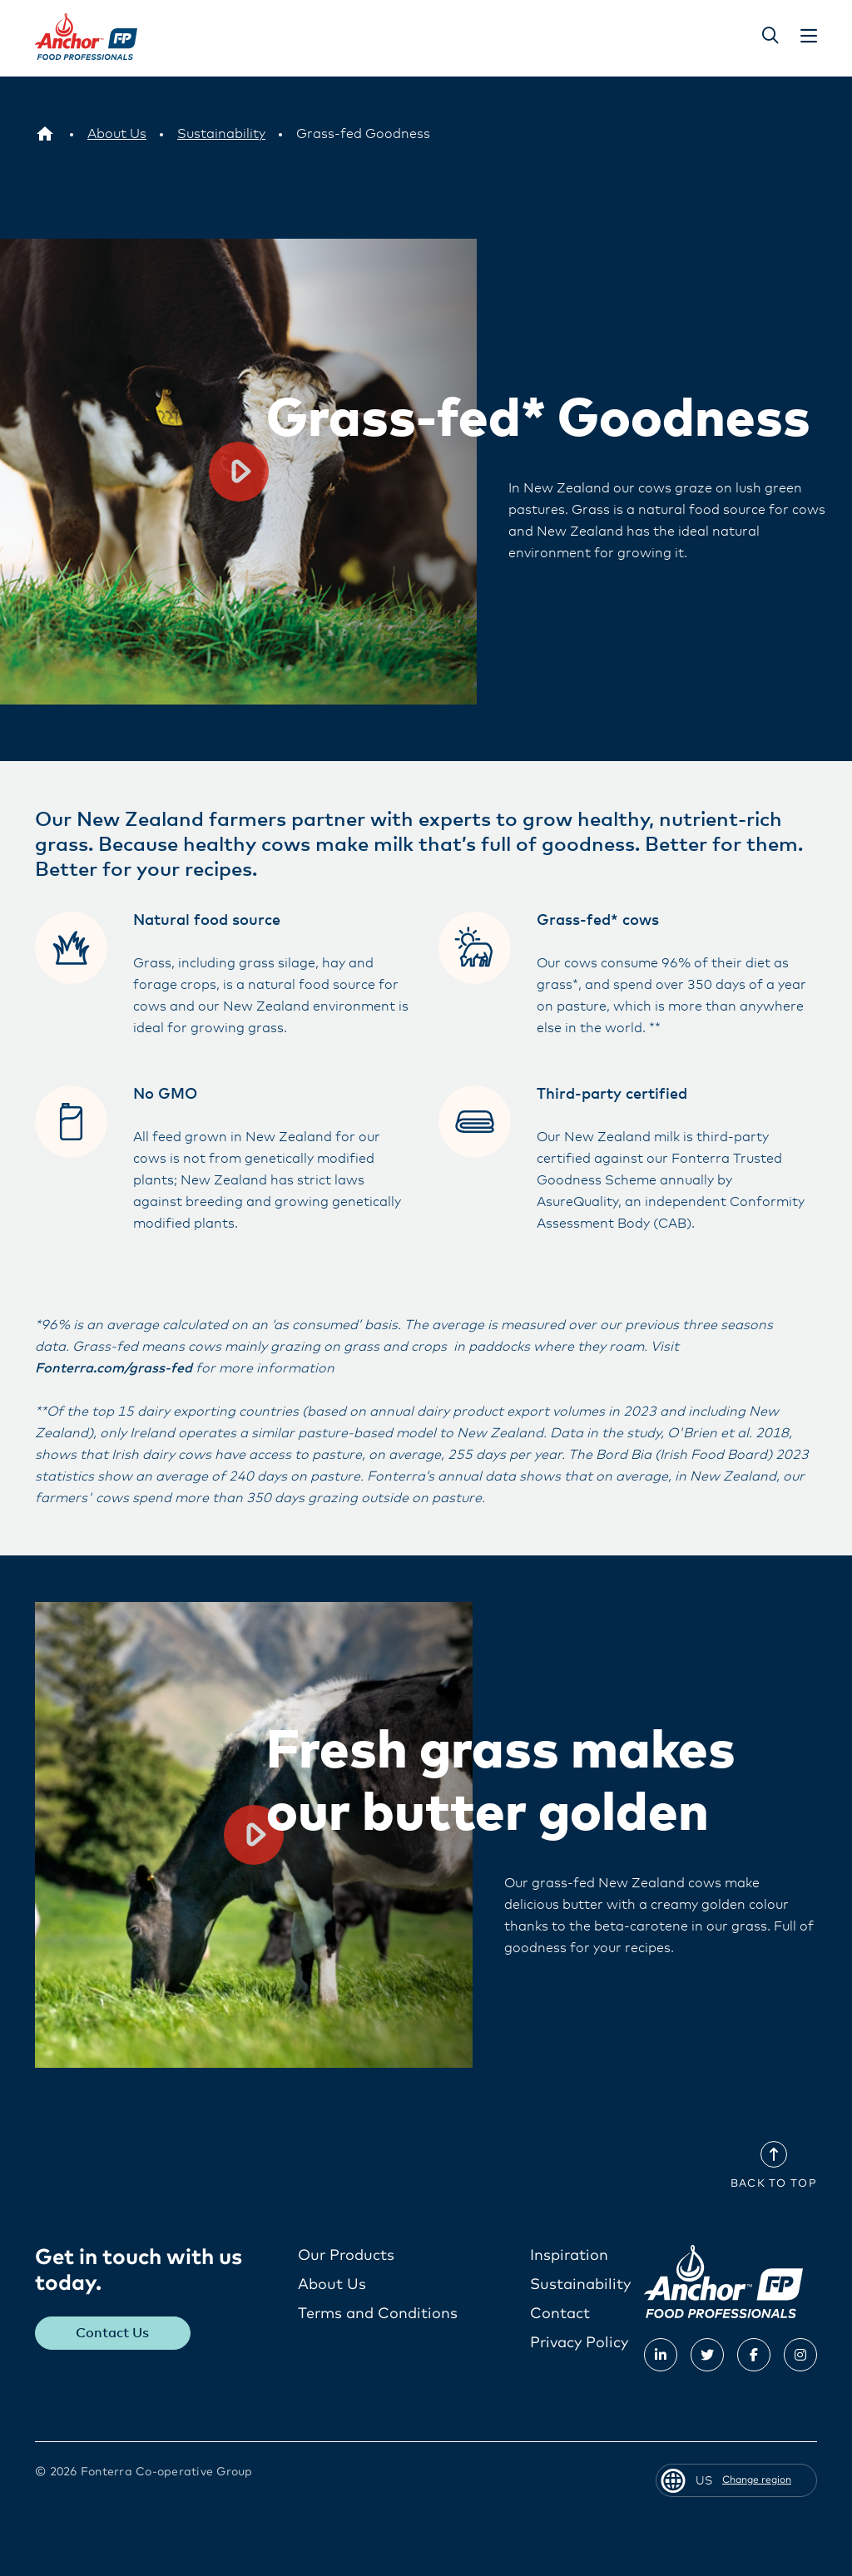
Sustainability (580, 2284)
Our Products (346, 2254)
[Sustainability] (221, 134)
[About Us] (116, 134)
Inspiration (569, 2254)
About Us (332, 2284)
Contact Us (113, 2332)
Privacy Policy (579, 2342)
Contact (560, 2313)
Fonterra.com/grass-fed (113, 1367)
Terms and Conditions (378, 2313)
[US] (45, 134)
